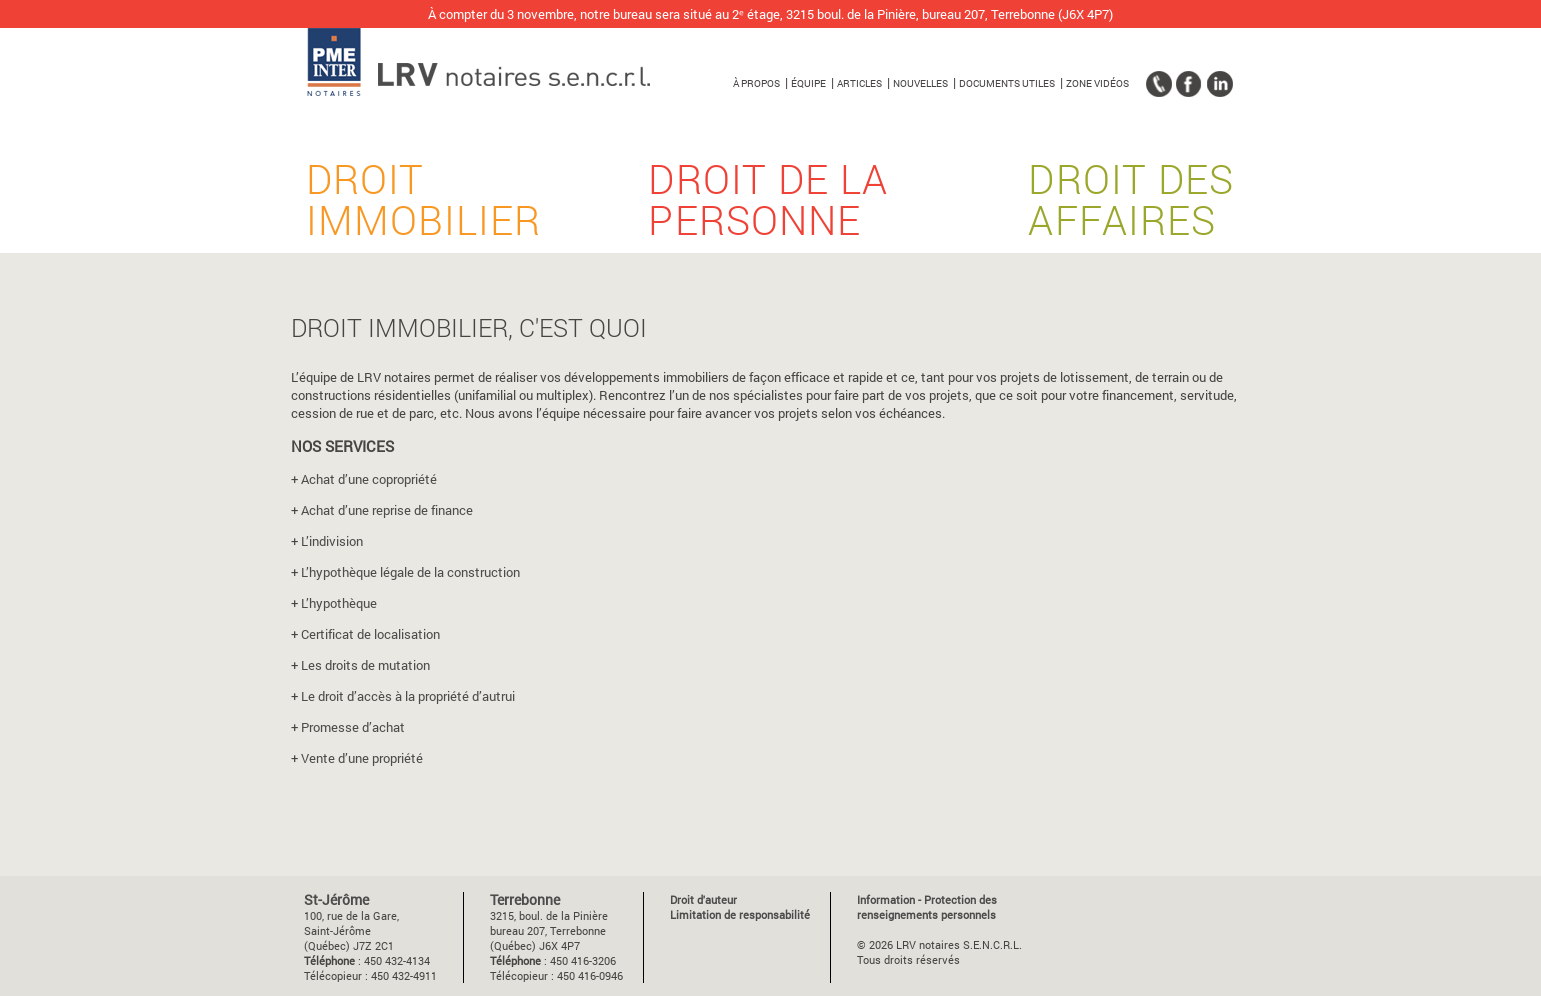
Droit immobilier (424, 215)
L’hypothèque (339, 603)
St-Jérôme (336, 899)
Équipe (808, 83)
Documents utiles (1007, 83)
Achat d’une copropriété (369, 479)
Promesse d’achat (353, 727)
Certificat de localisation (370, 634)
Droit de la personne (768, 215)
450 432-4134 (397, 960)
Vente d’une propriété (362, 758)
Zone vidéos (1097, 83)
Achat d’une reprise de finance (387, 510)
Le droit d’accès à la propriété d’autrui (408, 696)
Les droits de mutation (365, 665)
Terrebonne (525, 899)
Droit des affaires (1131, 215)
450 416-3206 (583, 960)
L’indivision (332, 541)
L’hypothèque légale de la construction (410, 572)
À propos (756, 83)
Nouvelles (920, 83)
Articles (859, 83)
